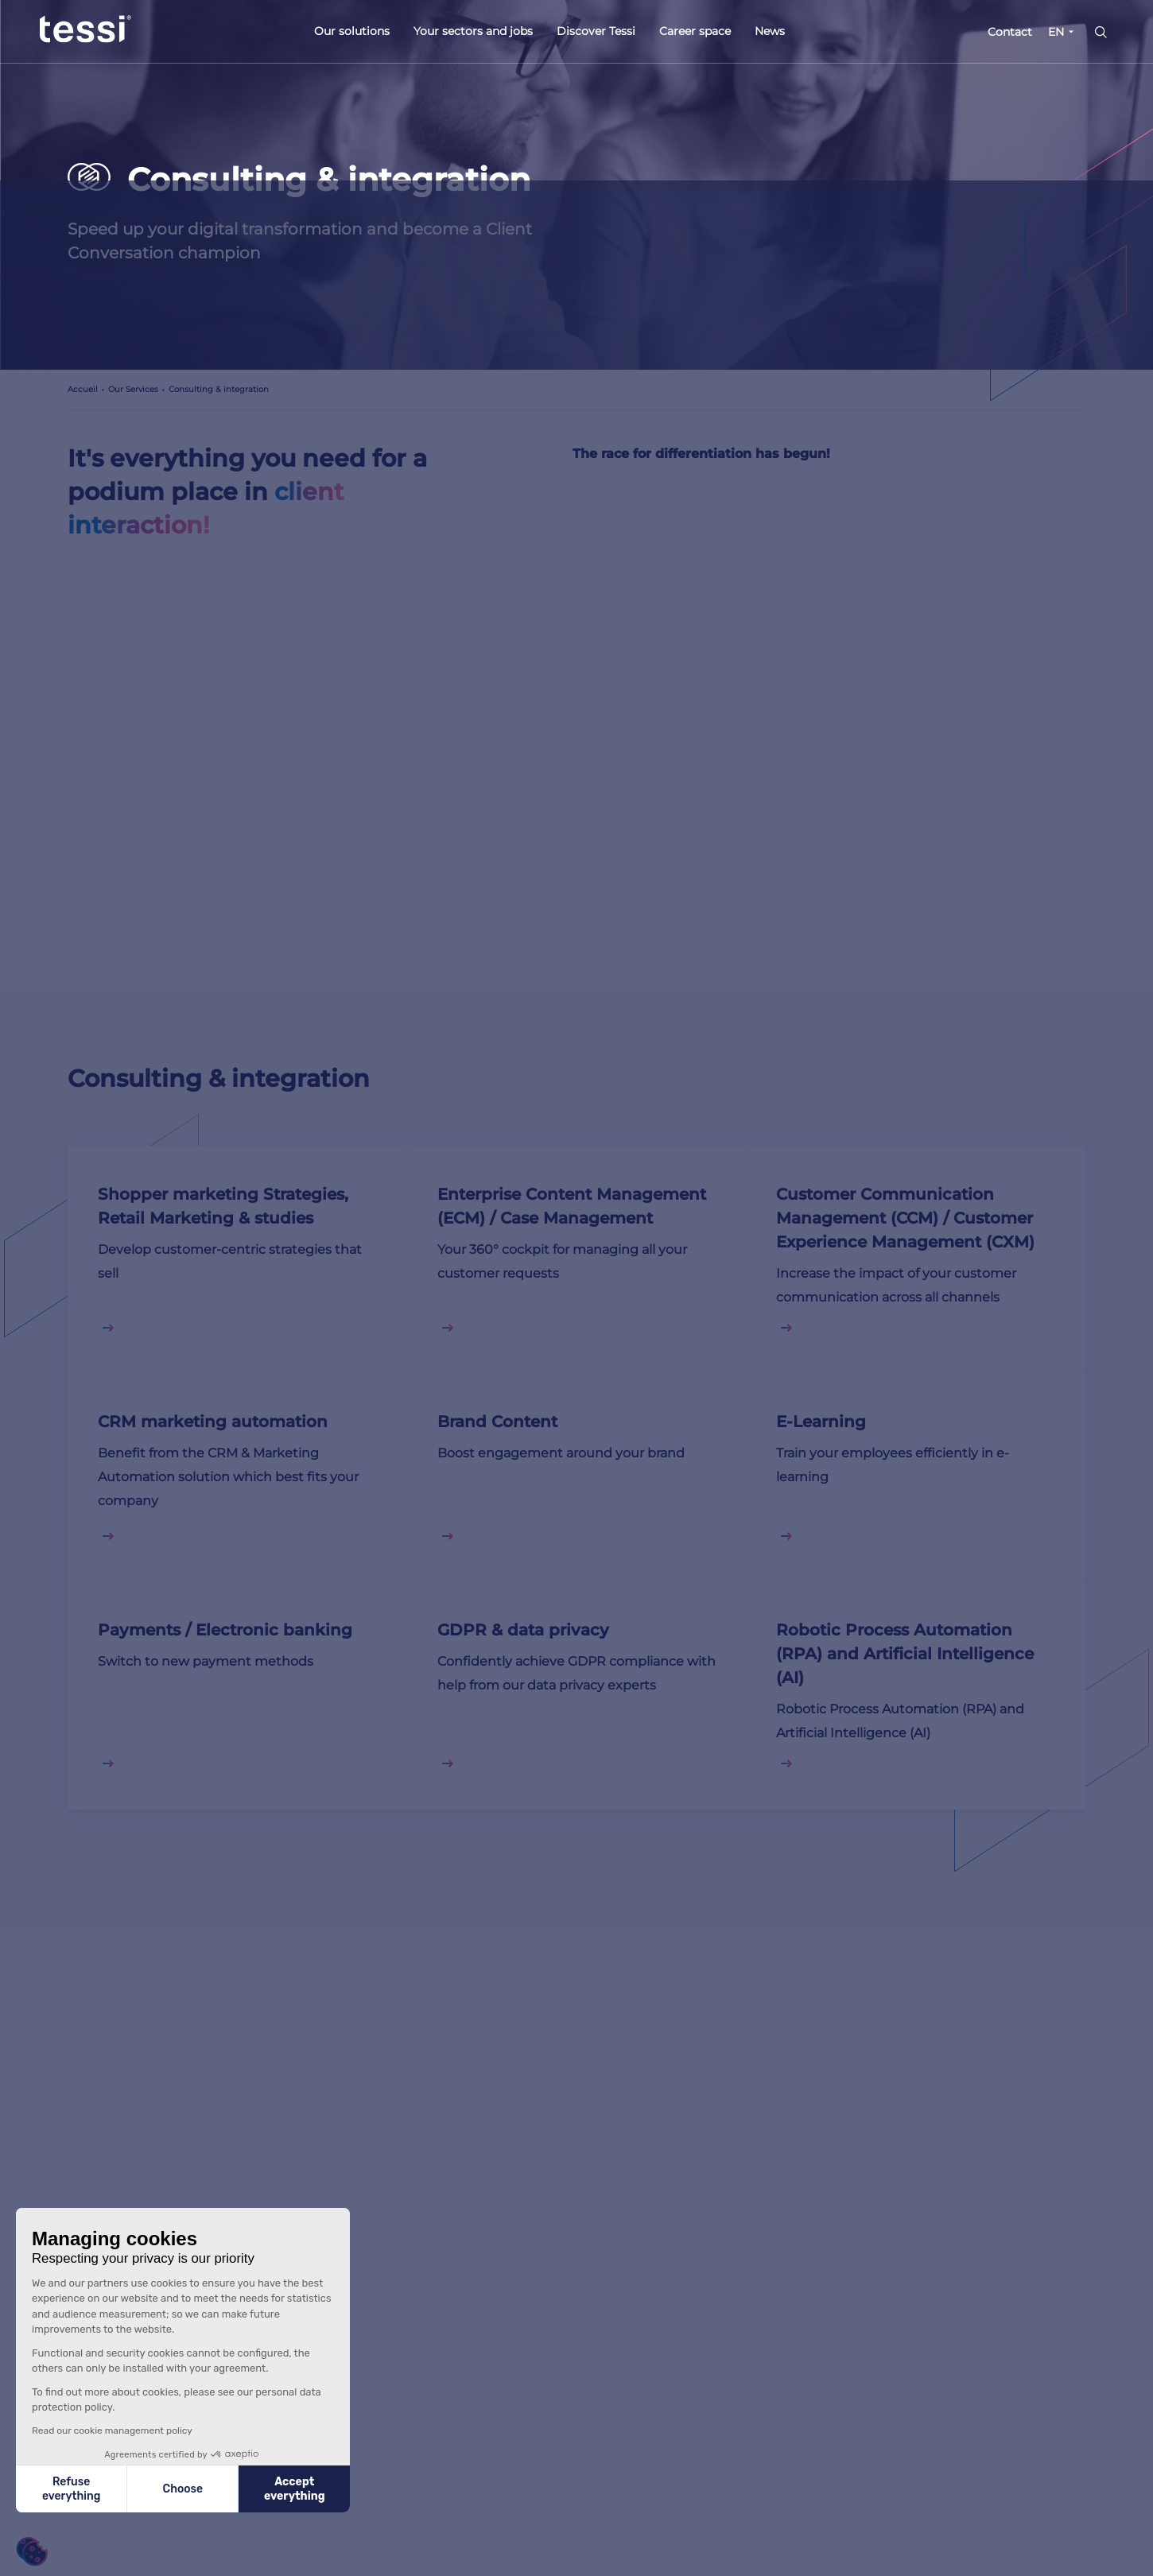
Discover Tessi (596, 31)
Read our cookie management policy (112, 2430)
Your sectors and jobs (473, 31)
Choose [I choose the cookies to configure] (183, 2489)
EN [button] (1056, 32)
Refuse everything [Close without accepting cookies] (71, 2489)
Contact (1010, 32)
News (770, 31)
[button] (31, 2551)
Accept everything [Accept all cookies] (294, 2489)
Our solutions (352, 31)
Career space (695, 31)
